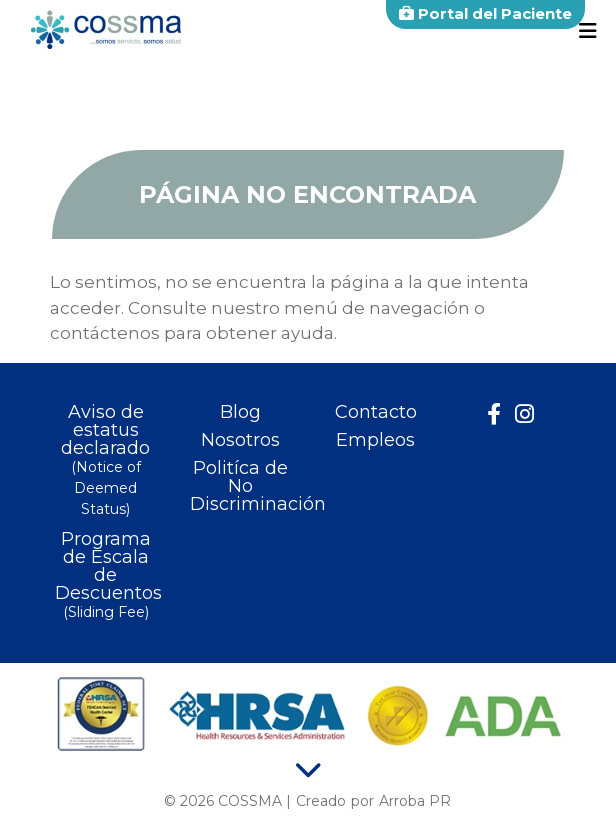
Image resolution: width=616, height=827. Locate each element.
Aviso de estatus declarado (105, 461)
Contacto (376, 412)
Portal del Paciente (485, 13)
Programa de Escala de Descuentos (105, 576)
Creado (321, 801)
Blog (240, 412)
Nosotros (240, 440)
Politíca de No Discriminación (240, 486)
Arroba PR (415, 801)
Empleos (375, 440)
